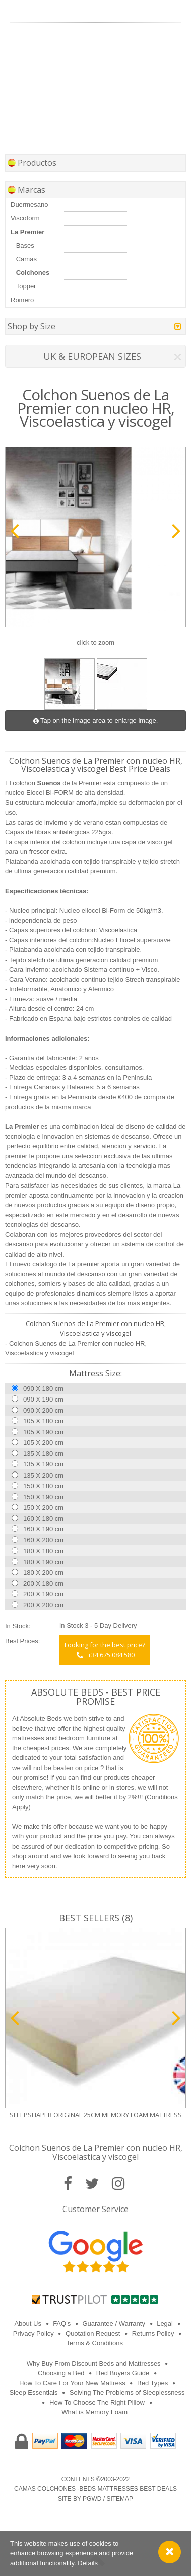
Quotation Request (93, 2333)
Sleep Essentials (33, 2392)
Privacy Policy (33, 2333)
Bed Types (152, 2383)
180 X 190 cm (43, 1562)
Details (88, 2563)
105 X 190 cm (43, 1432)
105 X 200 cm (43, 1442)
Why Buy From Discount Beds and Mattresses (94, 2363)
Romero (22, 300)
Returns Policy (153, 2333)
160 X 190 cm (43, 1529)
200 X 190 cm (43, 1594)
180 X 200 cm (43, 1572)
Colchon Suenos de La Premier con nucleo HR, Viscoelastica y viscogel (95, 2152)
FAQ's (62, 2323)
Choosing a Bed (61, 2373)
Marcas (26, 189)
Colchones (32, 272)
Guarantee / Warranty (113, 2323)
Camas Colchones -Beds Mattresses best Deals (95, 2488)
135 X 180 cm (43, 1453)
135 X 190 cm (43, 1464)
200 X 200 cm (43, 1605)
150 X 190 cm (43, 1497)
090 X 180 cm (43, 1388)
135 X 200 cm (43, 1475)
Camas (26, 259)
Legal (165, 2323)
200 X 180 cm (43, 1583)
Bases (25, 245)
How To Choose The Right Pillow (97, 2402)
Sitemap (119, 2499)
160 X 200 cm (43, 1540)
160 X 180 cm (43, 1518)
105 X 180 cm (43, 1421)
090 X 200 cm (43, 1410)
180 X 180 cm (43, 1551)
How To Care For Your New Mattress (72, 2383)
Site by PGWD (79, 2499)
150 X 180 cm (43, 1486)
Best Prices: (22, 1641)
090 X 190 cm (43, 1399)
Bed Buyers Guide (123, 2373)
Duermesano (29, 204)
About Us (27, 2323)
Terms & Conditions (94, 2343)
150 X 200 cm (43, 1507)
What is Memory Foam (94, 2412)
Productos (32, 162)
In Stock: (18, 1626)
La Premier (27, 232)
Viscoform (25, 218)
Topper (26, 286)
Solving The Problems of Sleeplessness (127, 2392)
